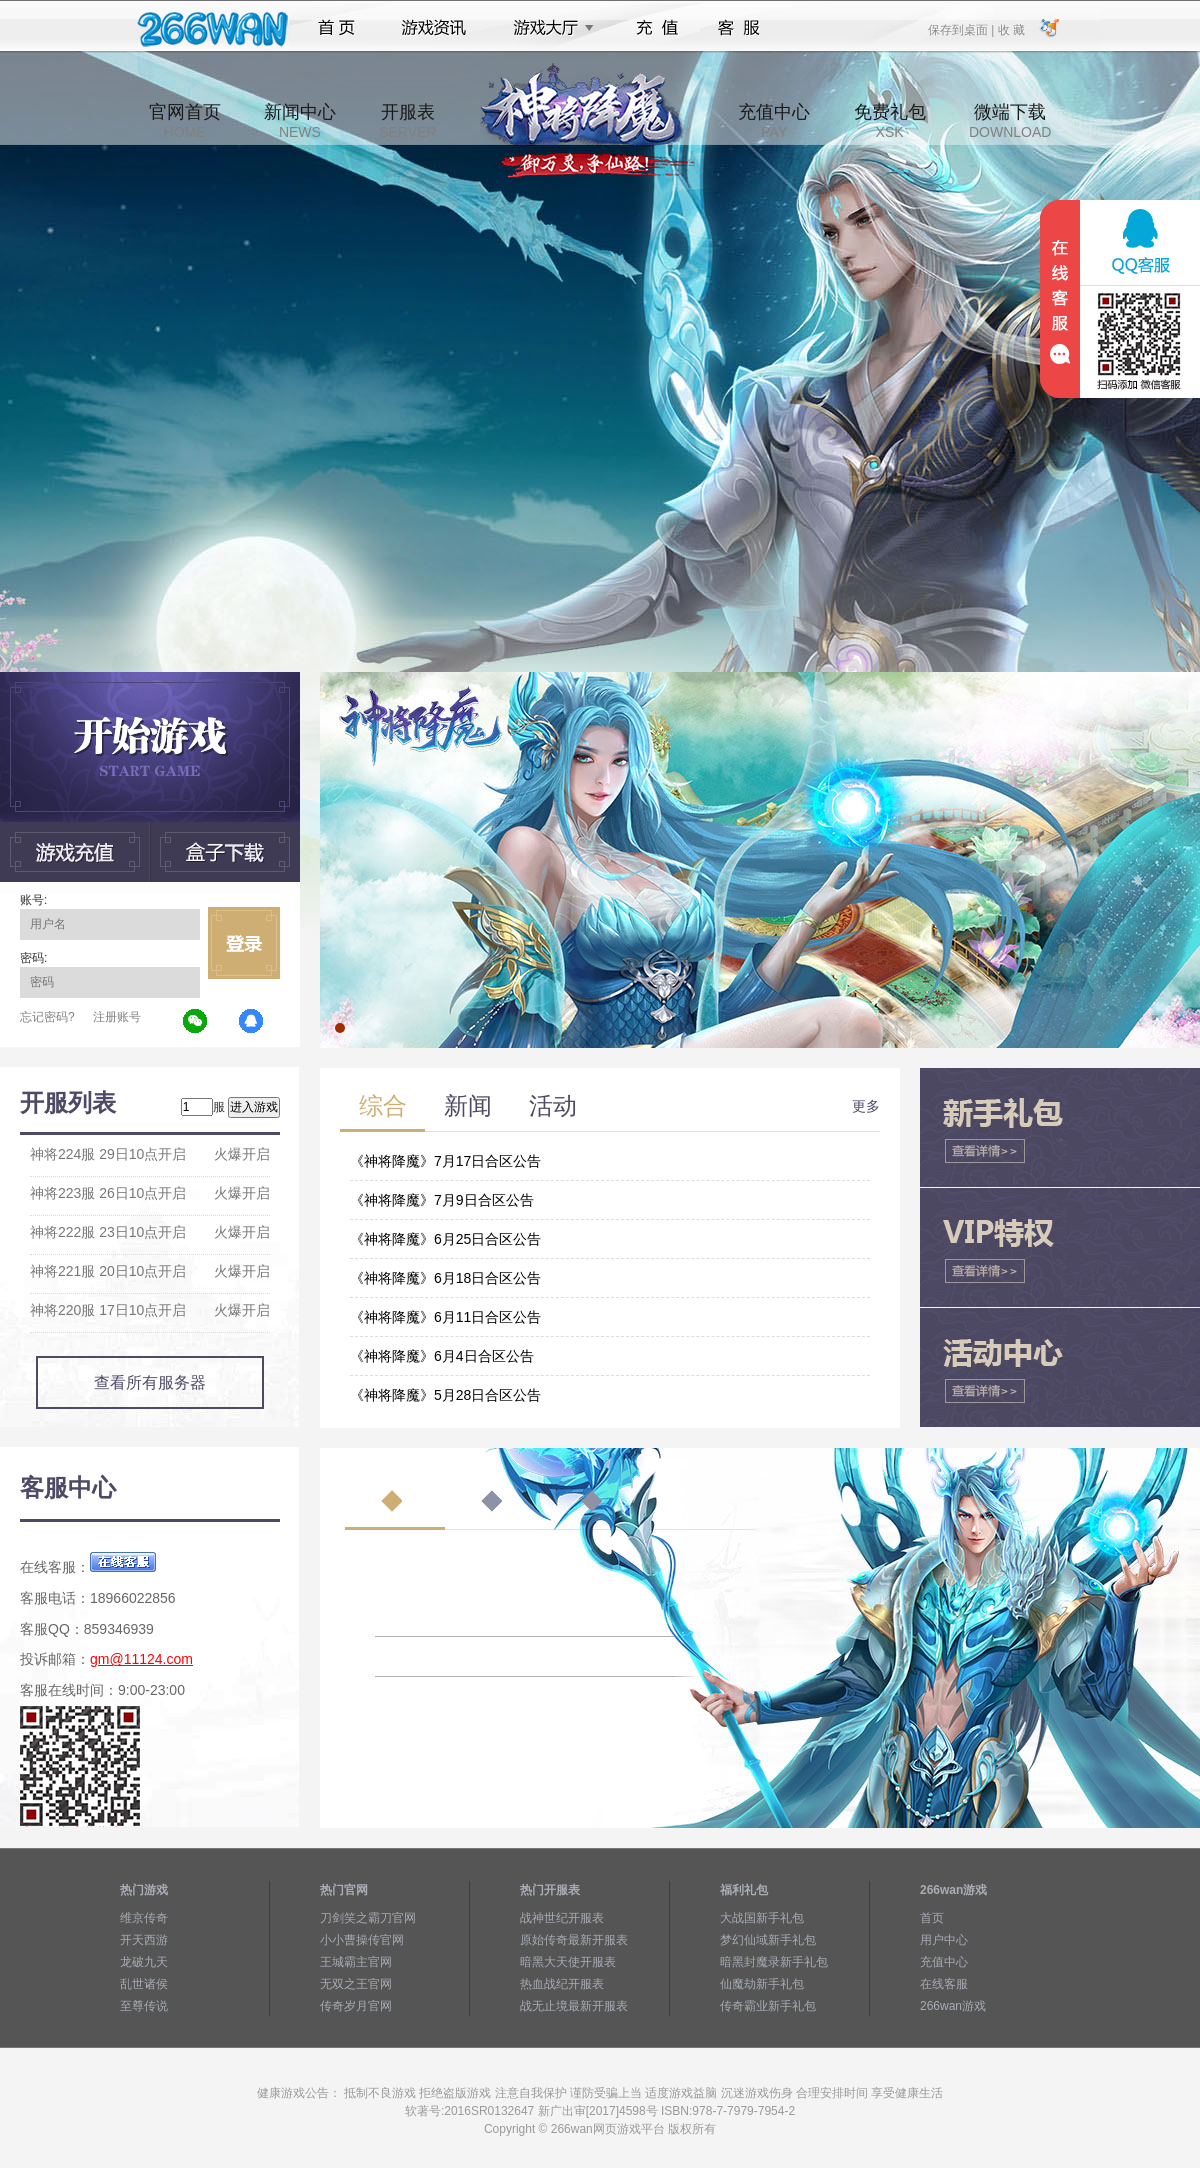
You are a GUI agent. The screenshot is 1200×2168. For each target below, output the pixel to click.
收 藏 (1010, 29)
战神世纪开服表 (562, 1918)
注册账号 (117, 1017)
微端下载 (1010, 121)
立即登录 (244, 943)
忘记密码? (47, 1017)
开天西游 (144, 1940)
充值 (656, 28)
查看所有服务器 (150, 1382)
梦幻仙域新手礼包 (768, 1940)
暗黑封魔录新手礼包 (774, 1962)
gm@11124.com (141, 1659)
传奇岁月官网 (356, 2006)
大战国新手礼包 (762, 1918)
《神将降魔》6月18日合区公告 (445, 1278)
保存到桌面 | (962, 29)
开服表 (407, 121)
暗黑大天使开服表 (568, 1962)
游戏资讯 (434, 28)
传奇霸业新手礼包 (768, 2006)
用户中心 (944, 1940)
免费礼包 (890, 121)
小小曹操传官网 (362, 1940)
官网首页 (185, 121)
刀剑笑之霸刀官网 (368, 1918)
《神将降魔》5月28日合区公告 (445, 1395)
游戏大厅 (548, 28)
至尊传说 (144, 2006)
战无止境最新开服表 (574, 2006)
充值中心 (774, 121)
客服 (739, 28)
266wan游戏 (953, 2006)
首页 (336, 28)
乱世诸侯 (144, 1984)
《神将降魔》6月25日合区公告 (445, 1239)
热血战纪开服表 (562, 1984)
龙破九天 (144, 1962)
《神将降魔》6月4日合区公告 (442, 1356)
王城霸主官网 (356, 1962)
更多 (866, 1106)
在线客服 (944, 1984)
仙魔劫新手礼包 (762, 1984)
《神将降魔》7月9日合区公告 (442, 1200)
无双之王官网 (356, 1984)
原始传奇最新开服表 (574, 1940)
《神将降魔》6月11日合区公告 (445, 1317)
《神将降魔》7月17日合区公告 (445, 1161)
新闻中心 (300, 121)
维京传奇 (144, 1918)
